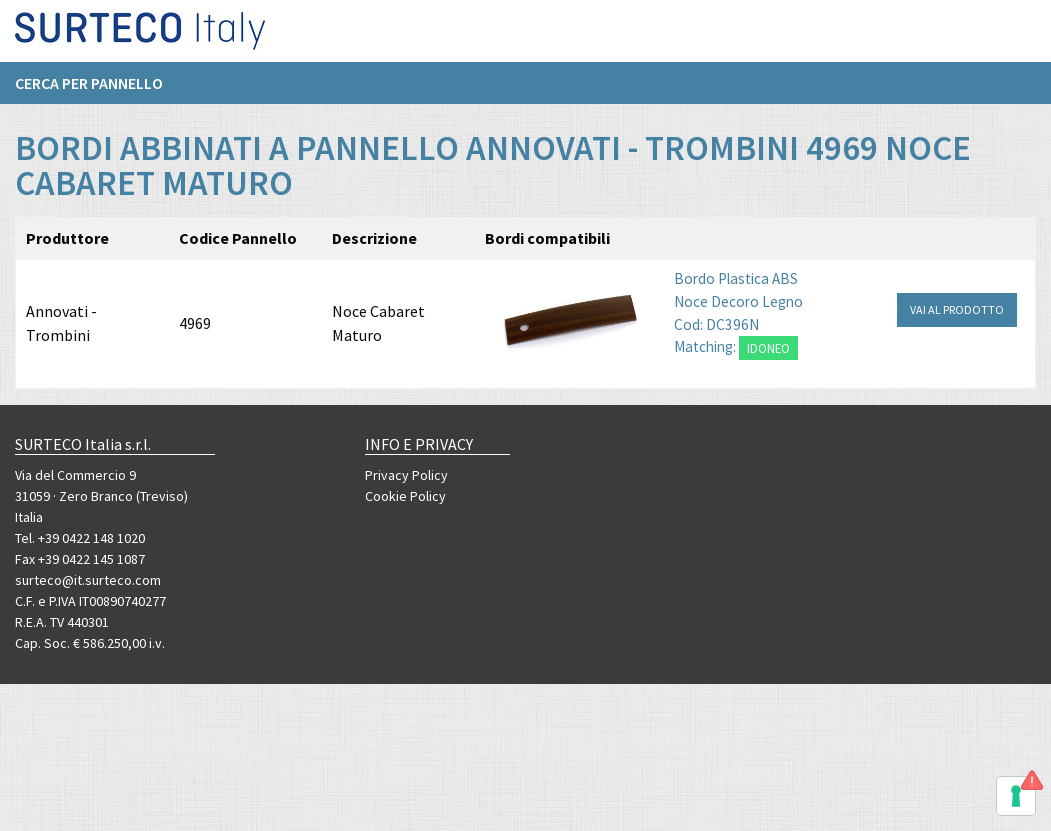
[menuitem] (99, 91)
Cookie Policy (405, 496)
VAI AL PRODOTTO (957, 309)
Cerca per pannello (89, 91)
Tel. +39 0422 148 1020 (80, 538)
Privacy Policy (406, 475)
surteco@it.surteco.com (88, 580)
